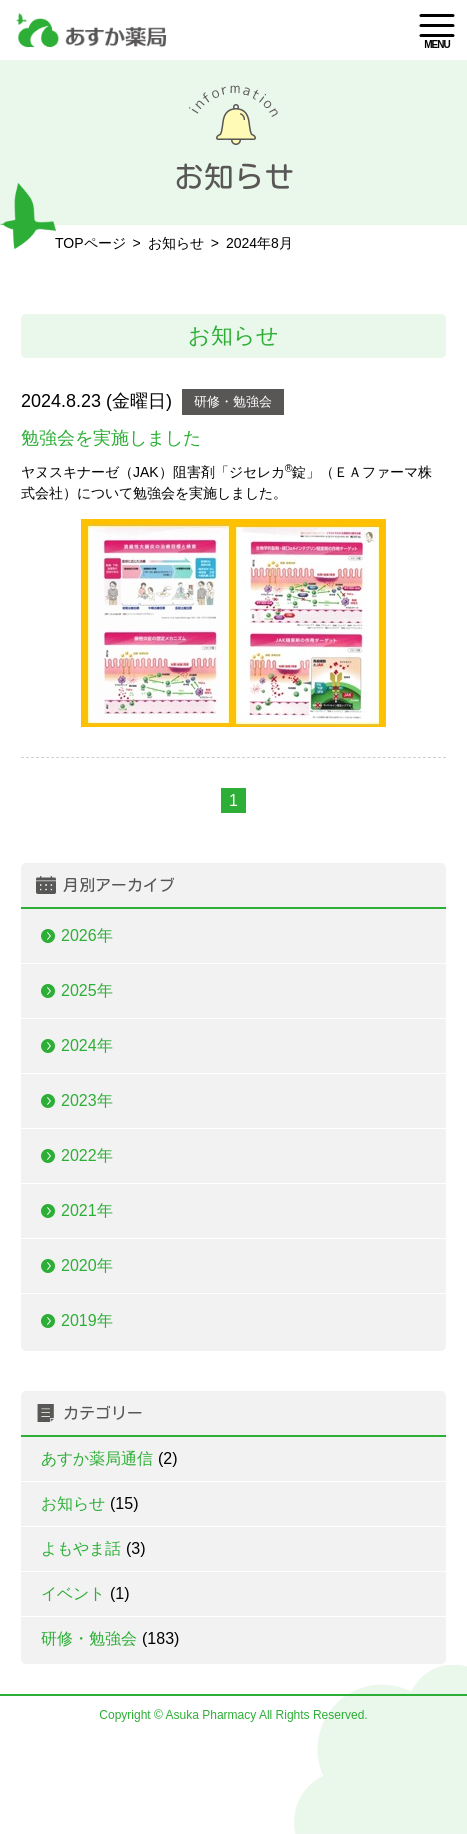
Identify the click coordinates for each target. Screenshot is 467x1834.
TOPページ (90, 243)
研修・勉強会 (233, 401)
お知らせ (89, 1503)
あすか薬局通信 (109, 1458)
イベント (85, 1593)
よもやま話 (93, 1548)
